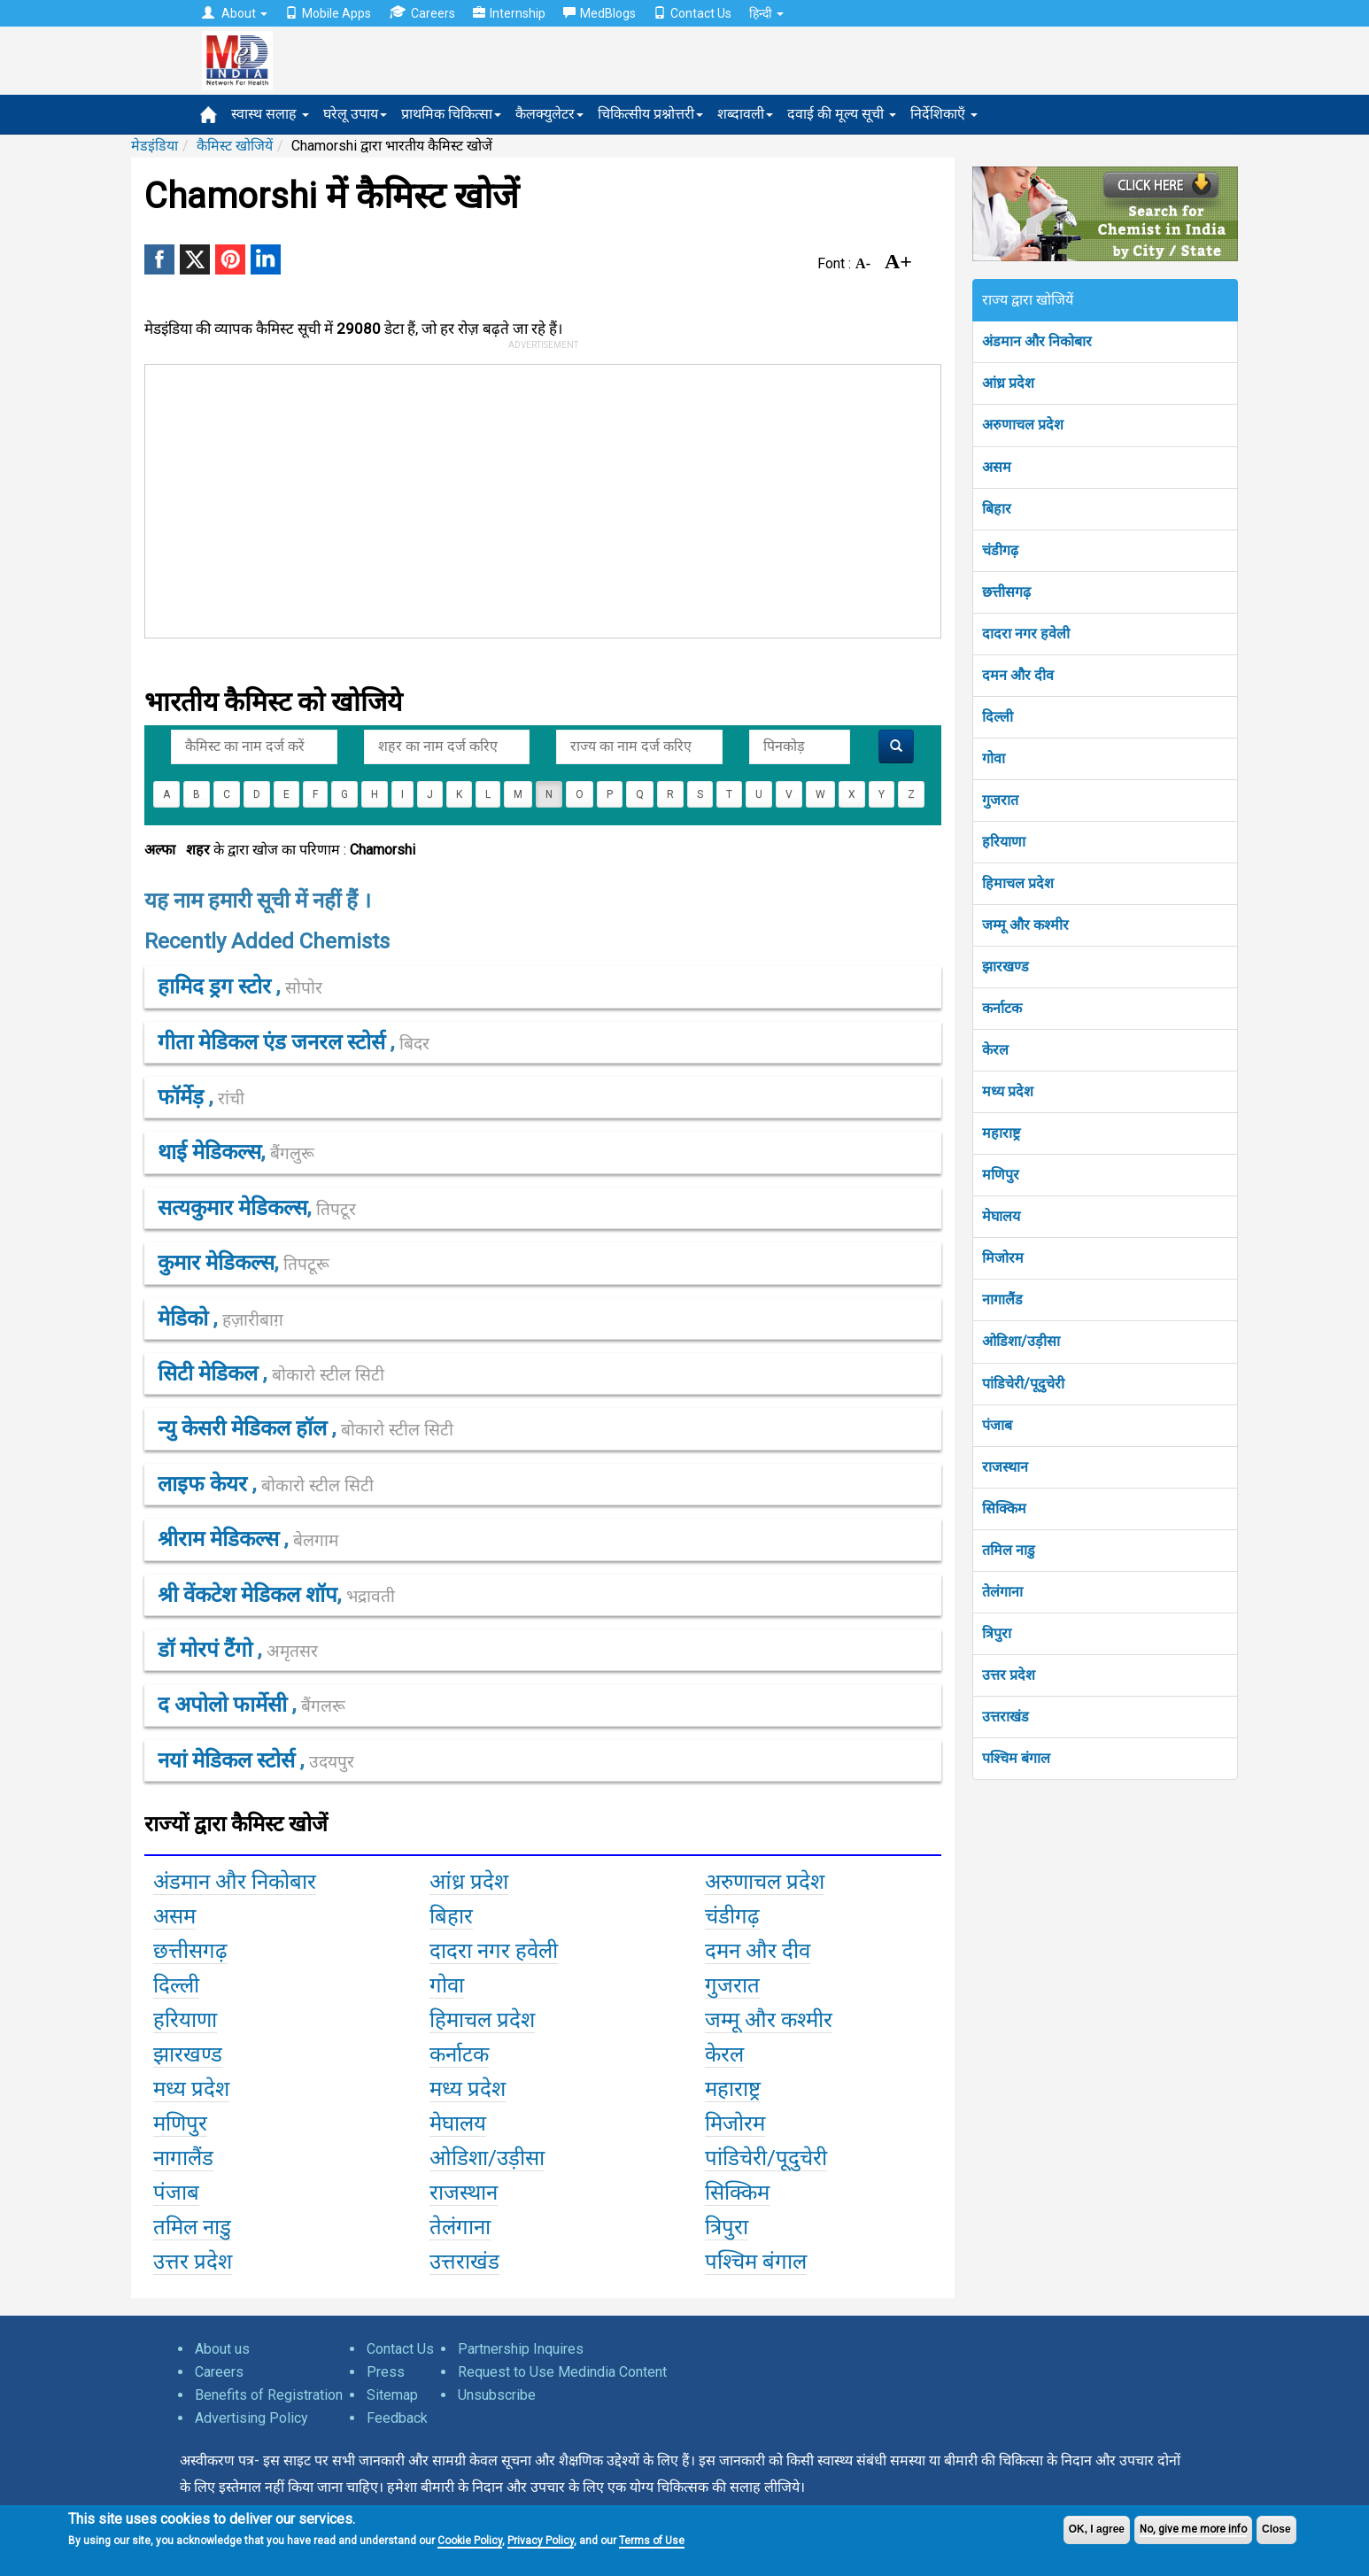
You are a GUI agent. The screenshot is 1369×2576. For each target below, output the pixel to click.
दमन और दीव (1018, 675)
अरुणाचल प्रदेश (1022, 424)
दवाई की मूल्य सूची (841, 113)
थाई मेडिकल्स (209, 1152)
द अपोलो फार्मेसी (225, 1704)
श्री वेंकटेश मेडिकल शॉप (247, 1594)
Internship (509, 13)
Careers (422, 12)
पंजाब (997, 1425)
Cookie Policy (469, 2540)
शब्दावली (745, 113)
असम (996, 467)
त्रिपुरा (996, 1633)
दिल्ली (997, 716)
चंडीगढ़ (1000, 550)
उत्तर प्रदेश (1008, 1675)
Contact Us (692, 13)
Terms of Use (651, 2540)
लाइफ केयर (205, 1484)
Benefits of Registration (269, 2394)
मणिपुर (1000, 1174)
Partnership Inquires (521, 2348)
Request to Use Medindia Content (562, 2371)
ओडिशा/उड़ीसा (1021, 1341)
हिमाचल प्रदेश (1018, 883)
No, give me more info (1193, 2529)
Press (386, 2371)
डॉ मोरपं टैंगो (208, 1649)
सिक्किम (1004, 1508)
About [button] (234, 13)
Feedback (397, 2418)
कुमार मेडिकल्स (216, 1262)
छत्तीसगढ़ (1006, 592)
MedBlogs (599, 13)
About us (222, 2348)
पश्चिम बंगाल (1016, 1758)
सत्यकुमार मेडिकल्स (232, 1207)
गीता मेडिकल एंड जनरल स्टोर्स (274, 1042)
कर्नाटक (1002, 1008)
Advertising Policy (251, 2418)
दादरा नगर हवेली (1026, 633)
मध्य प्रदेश (1007, 1091)
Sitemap (392, 2394)
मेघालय (1001, 1216)
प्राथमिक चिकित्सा (451, 113)
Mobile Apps (328, 13)
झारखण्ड (1005, 966)
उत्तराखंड (1005, 1716)
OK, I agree (1097, 2529)
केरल (995, 1049)
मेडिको (185, 1318)
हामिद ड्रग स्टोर (217, 986)
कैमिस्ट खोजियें (235, 145)
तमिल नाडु (1008, 1550)
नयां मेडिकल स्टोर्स (229, 1760)
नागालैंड (1002, 1299)
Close (1276, 2529)
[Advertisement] (534, 497)
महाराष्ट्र (1001, 1133)
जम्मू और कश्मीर (1025, 925)
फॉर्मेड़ (183, 1097)
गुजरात (1000, 800)
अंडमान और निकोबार (1037, 341)
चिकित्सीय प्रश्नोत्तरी (650, 113)
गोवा (993, 758)
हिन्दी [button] (766, 13)
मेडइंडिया (154, 145)
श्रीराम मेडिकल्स (221, 1539)
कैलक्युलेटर (549, 113)
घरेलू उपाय (355, 113)
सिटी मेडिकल (210, 1373)
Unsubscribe (497, 2394)
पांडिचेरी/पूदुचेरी (1023, 1383)
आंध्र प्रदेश (1008, 383)
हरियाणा (1003, 841)
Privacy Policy (540, 2540)
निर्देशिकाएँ (944, 113)
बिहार (996, 508)
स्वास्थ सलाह (270, 113)
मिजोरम (1003, 1257)
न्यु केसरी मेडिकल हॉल (245, 1428)
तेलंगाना (1002, 1591)
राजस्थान (1005, 1466)
